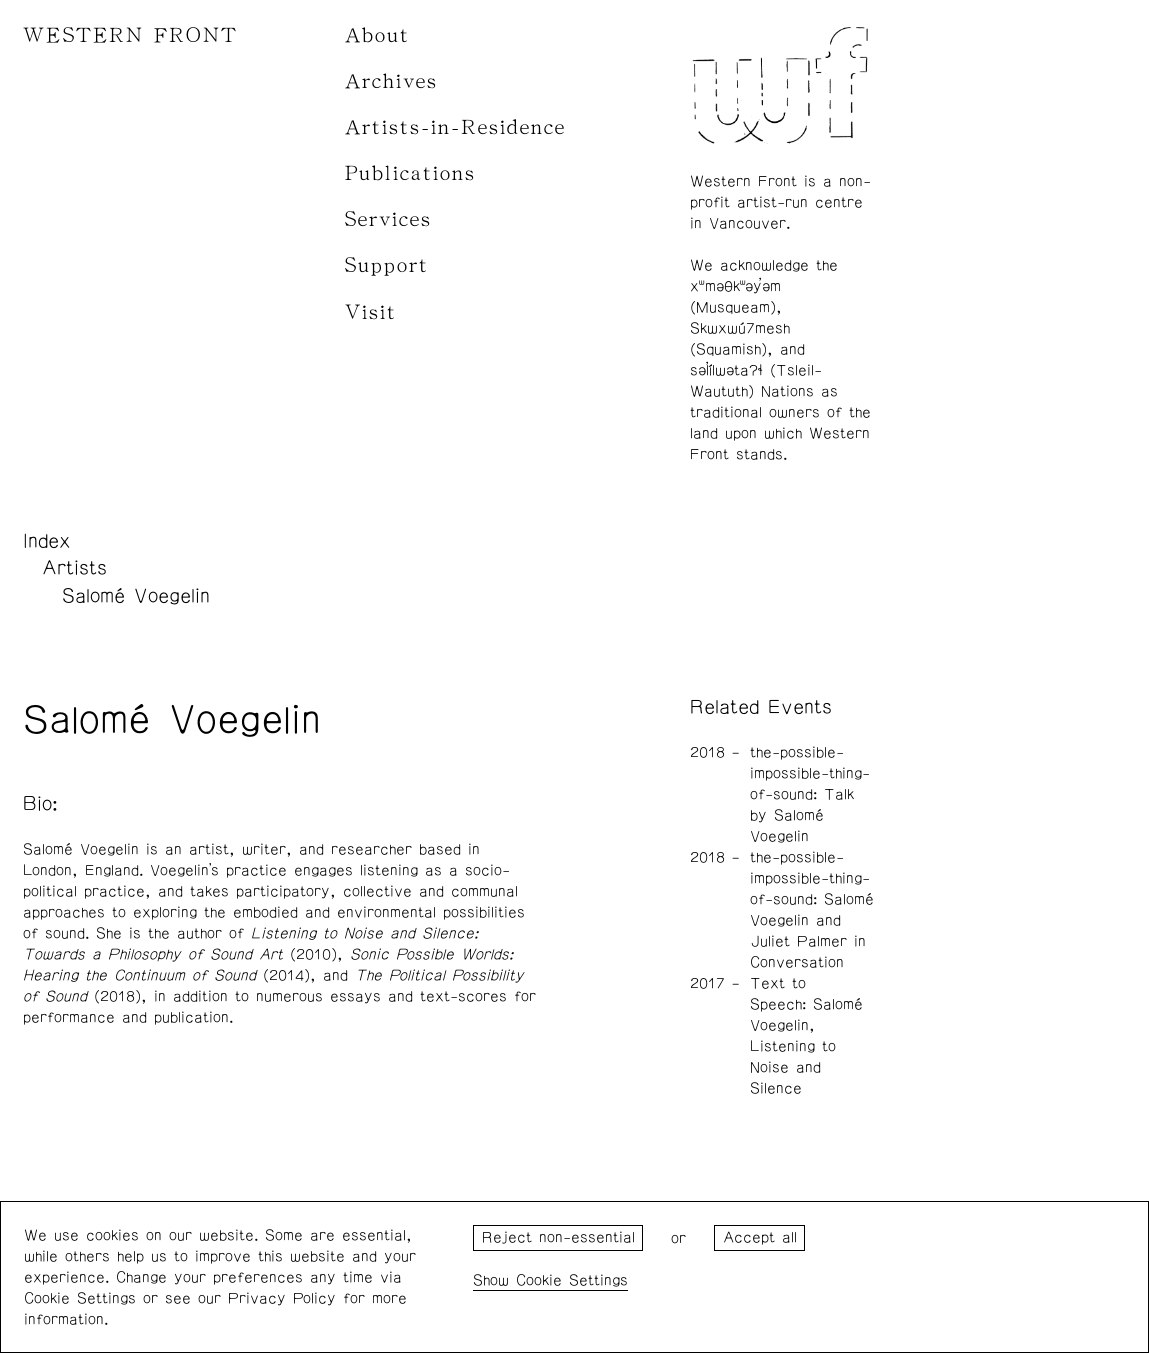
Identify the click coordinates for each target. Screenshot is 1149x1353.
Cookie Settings (572, 1280)
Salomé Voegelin (136, 596)
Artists (74, 568)
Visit (371, 312)
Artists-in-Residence (455, 127)
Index (47, 541)
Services (388, 219)
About (377, 35)
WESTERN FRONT (130, 35)
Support (387, 265)
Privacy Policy (282, 1298)
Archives (391, 81)
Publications (410, 173)
